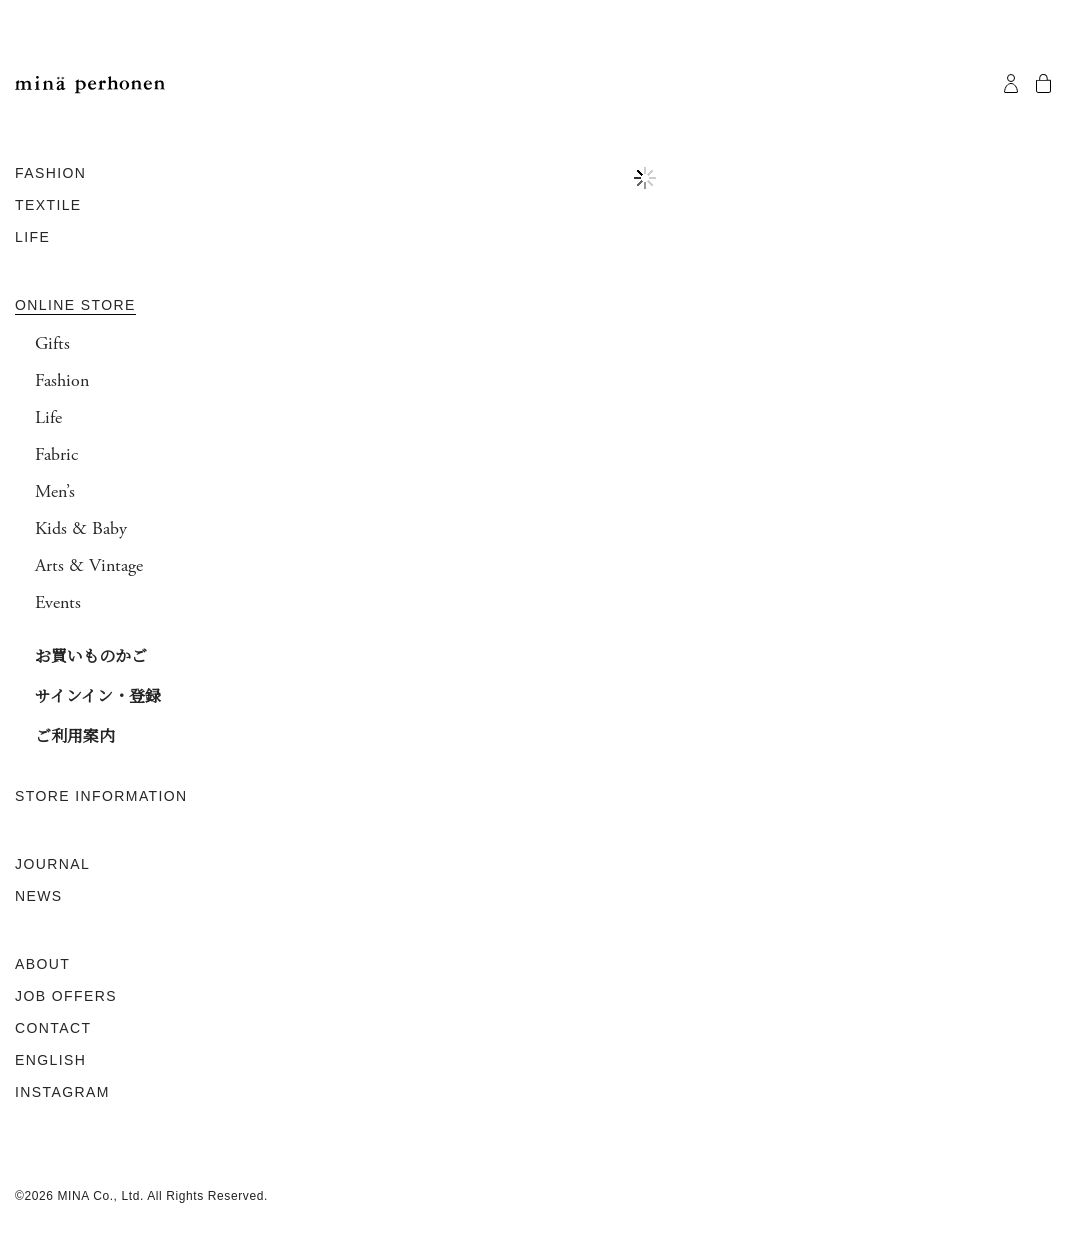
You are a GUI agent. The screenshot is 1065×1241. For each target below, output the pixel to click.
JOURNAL (52, 864)
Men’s (55, 492)
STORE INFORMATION (101, 796)
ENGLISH (50, 1060)
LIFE (32, 237)
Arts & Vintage (89, 566)
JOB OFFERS (66, 996)
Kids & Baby (81, 529)
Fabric (56, 455)
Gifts (52, 344)
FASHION (50, 173)
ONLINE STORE (75, 305)
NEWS (39, 896)
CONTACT (53, 1028)
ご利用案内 (75, 735)
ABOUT (42, 964)
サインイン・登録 (98, 695)
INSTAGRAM (62, 1092)
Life (48, 418)
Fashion (62, 381)
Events (58, 603)
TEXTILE (48, 205)
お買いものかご (91, 655)
